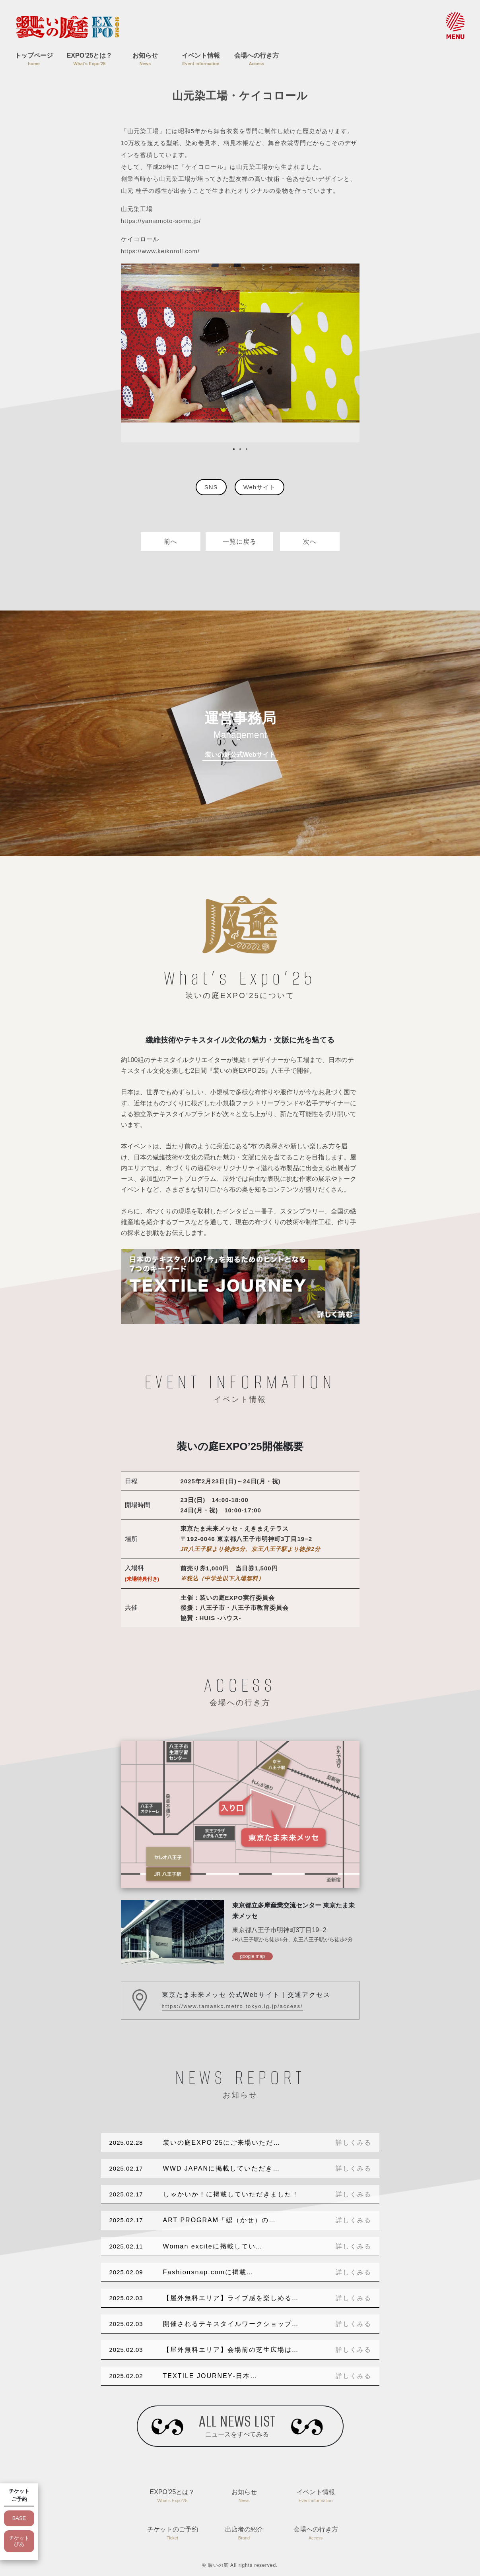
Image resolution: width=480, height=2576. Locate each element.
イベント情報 (201, 60)
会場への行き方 (256, 60)
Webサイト (259, 487)
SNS (211, 487)
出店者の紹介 (244, 2533)
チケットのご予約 (172, 2533)
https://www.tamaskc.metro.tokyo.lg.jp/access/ (232, 2006)
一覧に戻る (240, 541)
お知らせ (145, 60)
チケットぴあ (19, 2541)
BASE (19, 2518)
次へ (310, 541)
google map (252, 1956)
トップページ (34, 60)
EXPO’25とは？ (89, 60)
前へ (170, 541)
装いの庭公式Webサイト (240, 754)
